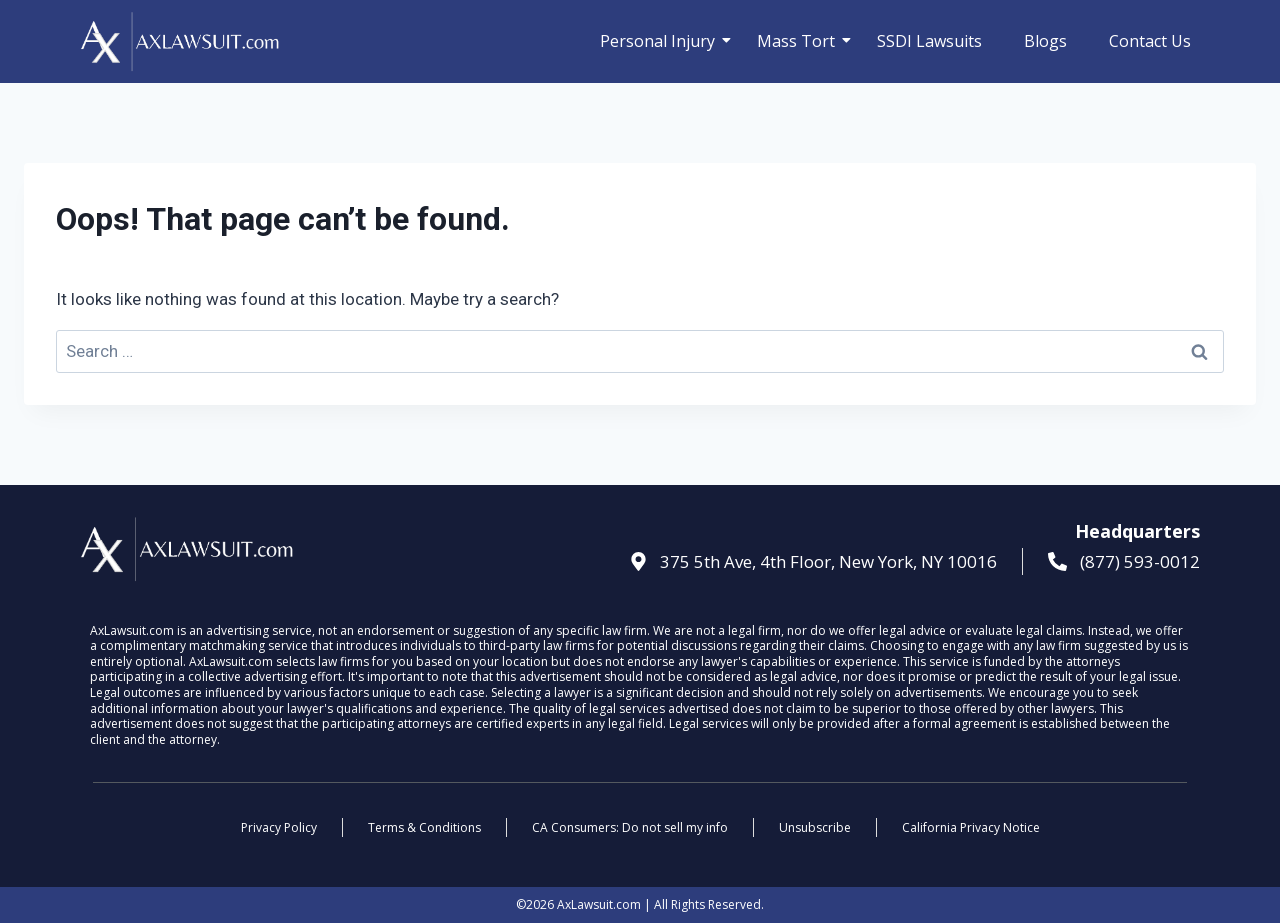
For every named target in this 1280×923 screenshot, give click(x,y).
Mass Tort (800, 41)
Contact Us (1150, 41)
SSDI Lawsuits (929, 41)
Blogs (1045, 41)
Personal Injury (662, 41)
